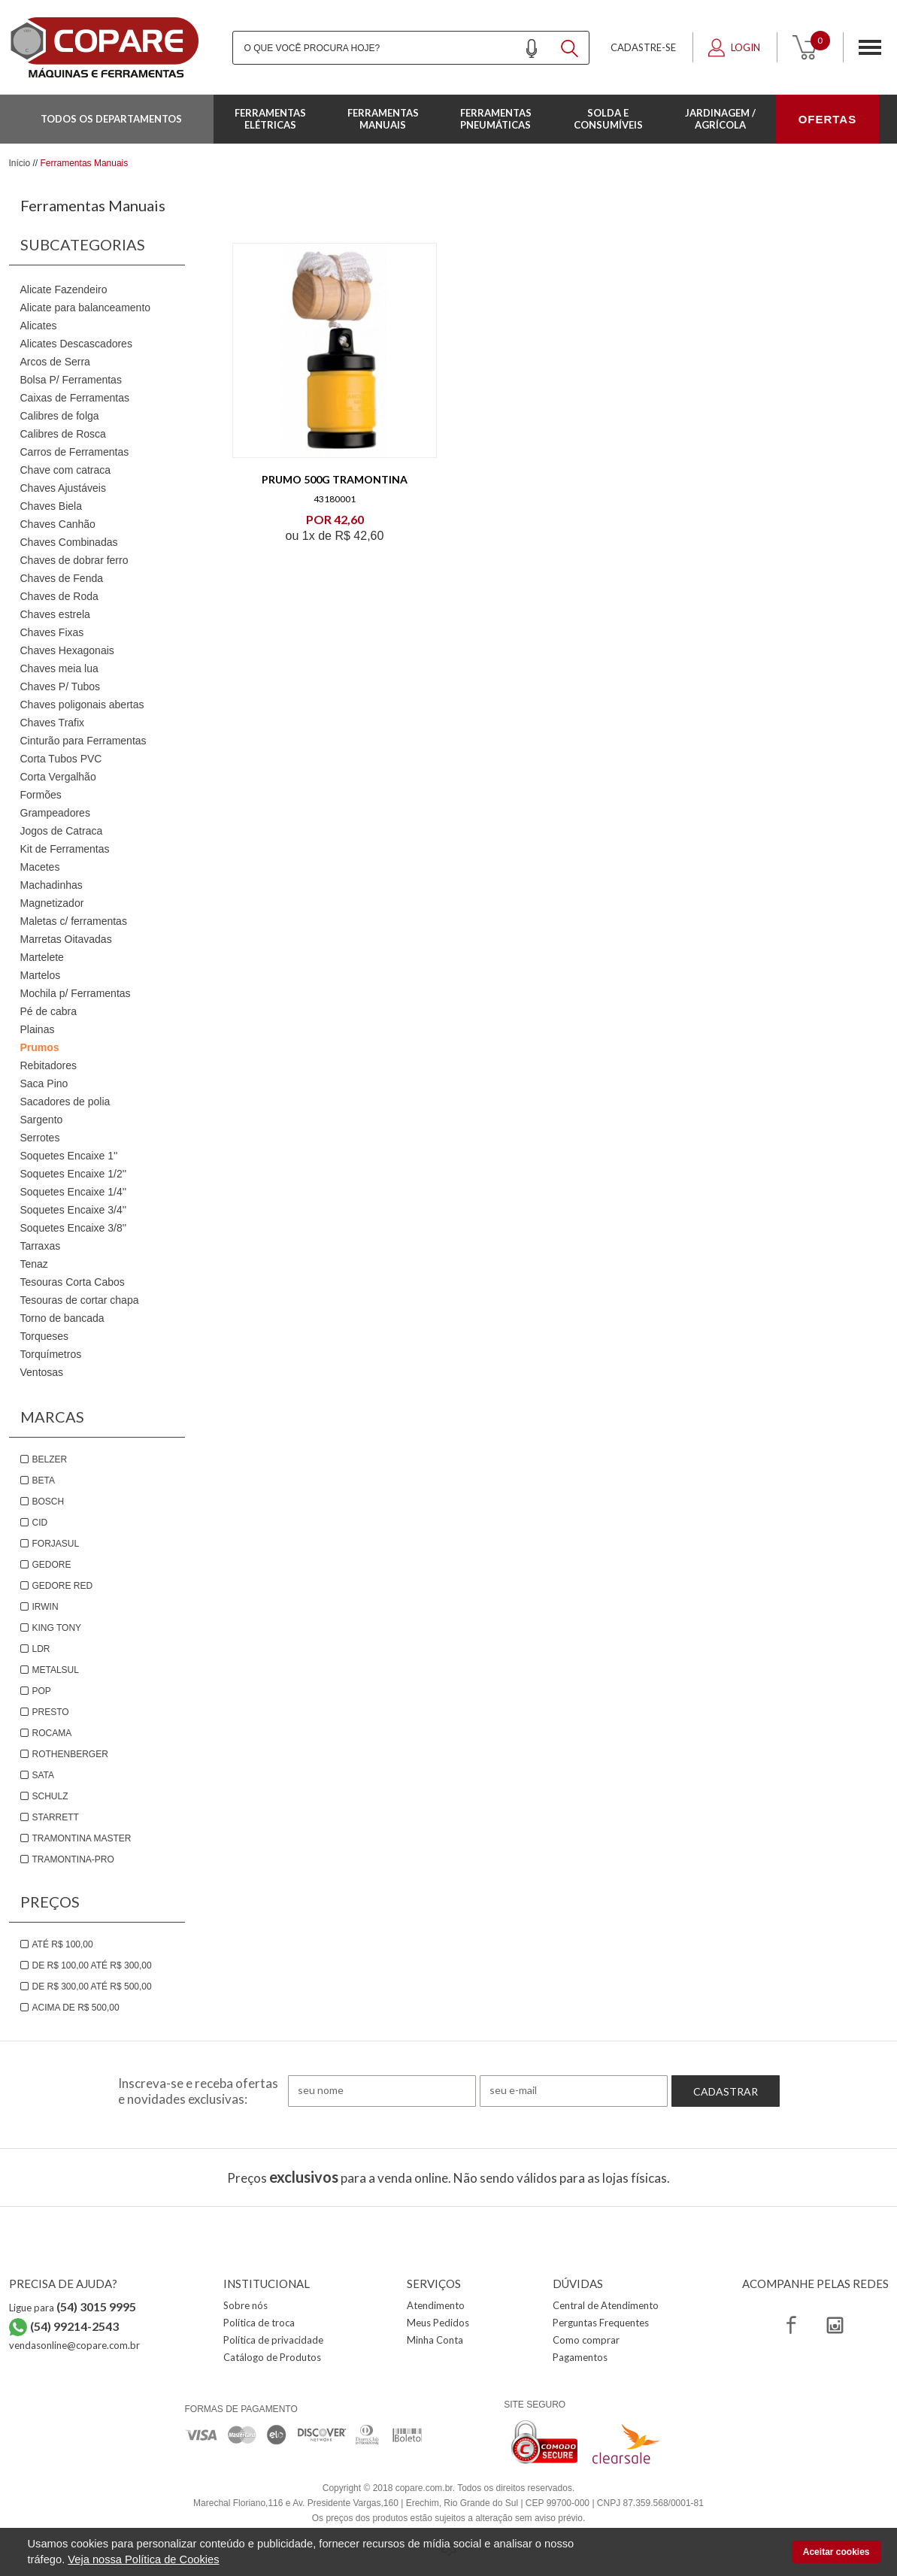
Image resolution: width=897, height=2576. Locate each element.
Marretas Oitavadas (66, 939)
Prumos (39, 1047)
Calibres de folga (59, 416)
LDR (41, 1649)
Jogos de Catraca (61, 831)
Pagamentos (580, 2357)
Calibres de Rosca (63, 434)
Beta (43, 1480)
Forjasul (56, 1543)
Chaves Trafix (52, 723)
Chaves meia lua (59, 668)
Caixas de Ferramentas (75, 398)
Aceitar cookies (836, 2552)
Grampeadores (55, 813)
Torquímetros (51, 1354)
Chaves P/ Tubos (60, 686)
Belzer (50, 1459)
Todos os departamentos (111, 119)
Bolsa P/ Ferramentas (71, 380)
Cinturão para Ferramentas (83, 741)
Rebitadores (48, 1065)
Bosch (48, 1501)
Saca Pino (44, 1083)
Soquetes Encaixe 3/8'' (73, 1228)
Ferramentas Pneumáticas (496, 119)
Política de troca (259, 2323)
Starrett (55, 1817)
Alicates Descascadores (76, 344)
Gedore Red (62, 1585)
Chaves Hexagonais (67, 650)
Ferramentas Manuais (383, 119)
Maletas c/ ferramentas (73, 921)
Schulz (50, 1796)
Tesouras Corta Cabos (72, 1282)
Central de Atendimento (606, 2305)
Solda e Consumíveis (608, 119)
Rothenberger (70, 1754)
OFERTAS (828, 119)
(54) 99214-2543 (74, 2326)
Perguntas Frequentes (601, 2323)
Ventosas (42, 1372)
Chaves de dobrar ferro (74, 560)
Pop (41, 1691)
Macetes (40, 867)
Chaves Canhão (57, 524)
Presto (50, 1712)
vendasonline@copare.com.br (74, 2345)
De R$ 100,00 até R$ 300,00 (92, 1965)
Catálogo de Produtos (272, 2357)
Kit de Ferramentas (65, 849)
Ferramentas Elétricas (270, 119)
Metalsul (55, 1670)
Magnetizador (52, 903)
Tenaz (34, 1264)
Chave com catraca (65, 470)
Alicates (38, 326)
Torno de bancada (62, 1318)
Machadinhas (51, 885)
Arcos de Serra (55, 362)
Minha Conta (435, 2340)
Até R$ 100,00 (62, 1944)
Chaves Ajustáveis (63, 488)
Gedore (51, 1564)
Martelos (40, 975)
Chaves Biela (51, 506)
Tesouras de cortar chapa (79, 1300)
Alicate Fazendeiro (64, 289)
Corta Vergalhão (58, 777)
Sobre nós (245, 2305)
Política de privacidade (273, 2340)
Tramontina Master (82, 1838)
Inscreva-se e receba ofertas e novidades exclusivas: (198, 2091)
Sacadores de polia (65, 1102)
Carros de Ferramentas (74, 452)
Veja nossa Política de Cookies (143, 2559)
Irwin (45, 1607)
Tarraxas (40, 1246)
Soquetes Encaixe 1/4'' (73, 1192)
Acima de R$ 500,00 (76, 2007)
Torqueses (44, 1336)
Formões (41, 795)
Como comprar (586, 2340)
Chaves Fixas (52, 632)
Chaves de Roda (59, 596)
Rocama (52, 1733)
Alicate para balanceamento (85, 308)
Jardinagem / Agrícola (720, 119)
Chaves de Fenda (62, 578)
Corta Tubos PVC (61, 759)
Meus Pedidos (438, 2323)
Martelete (42, 957)
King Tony (57, 1628)
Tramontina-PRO (73, 1859)
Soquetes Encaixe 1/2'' (73, 1174)
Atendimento (436, 2305)
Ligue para (72, 2308)
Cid (40, 1522)
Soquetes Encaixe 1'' (69, 1156)
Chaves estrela (55, 614)
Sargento (41, 1120)
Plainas (37, 1029)
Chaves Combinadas (69, 542)
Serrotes (40, 1138)
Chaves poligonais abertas (82, 705)
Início (20, 163)
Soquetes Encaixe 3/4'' (73, 1210)
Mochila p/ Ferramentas (75, 993)
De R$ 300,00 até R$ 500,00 (92, 1986)
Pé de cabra (48, 1011)
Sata (43, 1775)
